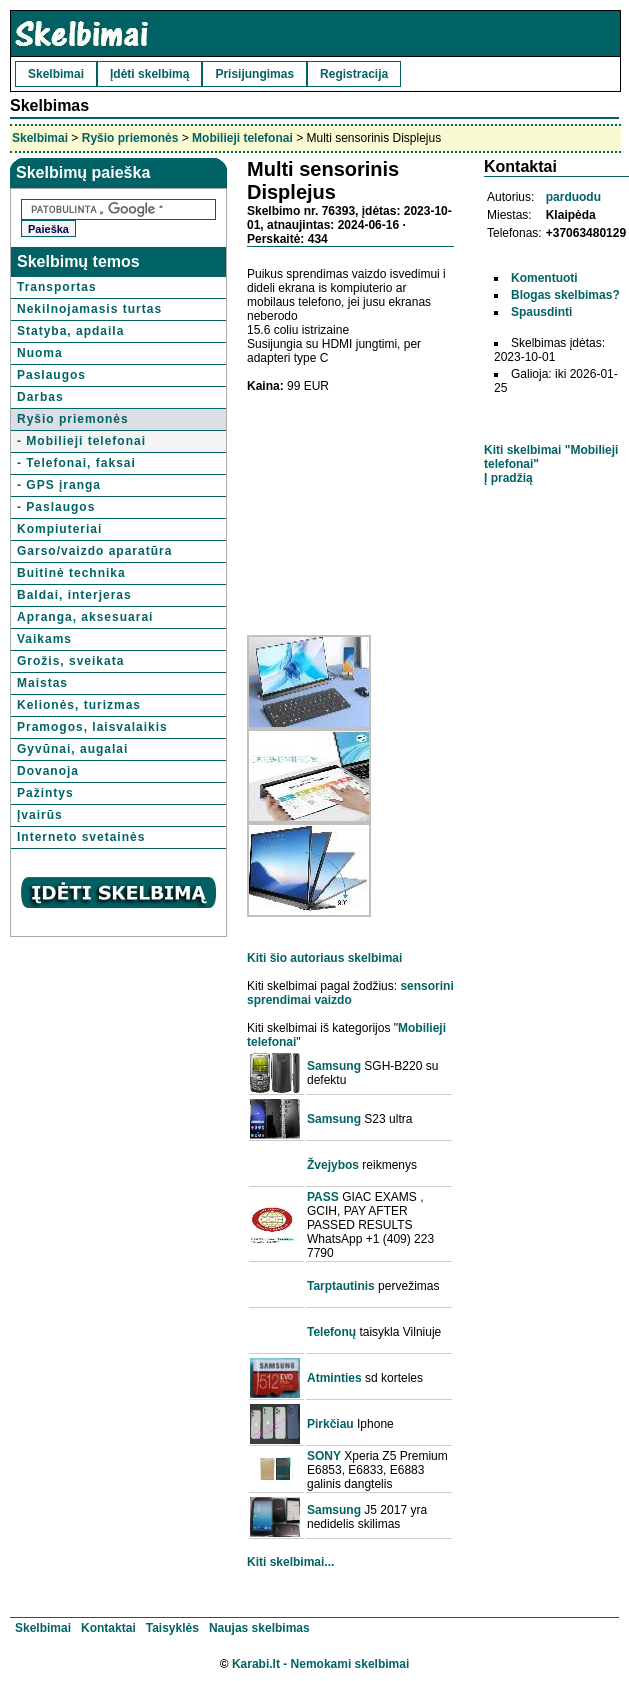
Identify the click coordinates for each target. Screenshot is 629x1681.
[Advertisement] (350, 507)
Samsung (334, 1066)
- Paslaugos (56, 507)
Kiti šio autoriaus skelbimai (324, 958)
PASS (323, 1197)
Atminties (334, 1378)
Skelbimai (56, 74)
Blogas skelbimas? (565, 295)
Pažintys (45, 793)
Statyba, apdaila (70, 331)
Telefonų (331, 1332)
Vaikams (44, 639)
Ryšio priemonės (130, 138)
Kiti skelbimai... (290, 1562)
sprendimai (279, 1000)
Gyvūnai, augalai (72, 749)
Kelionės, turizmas (79, 705)
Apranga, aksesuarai (85, 617)
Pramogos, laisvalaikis (92, 727)
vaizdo (332, 1000)
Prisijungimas (254, 74)
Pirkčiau (330, 1424)
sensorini (426, 986)
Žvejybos (333, 1165)
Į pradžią (508, 478)
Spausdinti (541, 312)
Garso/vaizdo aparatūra (94, 551)
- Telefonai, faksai (76, 463)
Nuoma (40, 353)
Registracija (354, 74)
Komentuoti (544, 278)
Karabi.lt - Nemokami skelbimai (320, 1664)
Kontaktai (108, 1628)
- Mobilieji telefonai (81, 441)
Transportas (57, 287)
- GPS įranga (59, 485)
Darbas (40, 397)
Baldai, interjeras (74, 595)
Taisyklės (172, 1628)
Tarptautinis (341, 1286)
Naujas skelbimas (259, 1628)
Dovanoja (48, 771)
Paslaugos (51, 375)
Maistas (42, 683)
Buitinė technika (71, 573)
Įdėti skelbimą (149, 74)
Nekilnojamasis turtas (89, 309)
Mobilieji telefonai (242, 138)
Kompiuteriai (59, 529)
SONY (324, 1456)
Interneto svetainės (81, 837)
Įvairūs (40, 815)
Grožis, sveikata (70, 661)
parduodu (573, 197)
